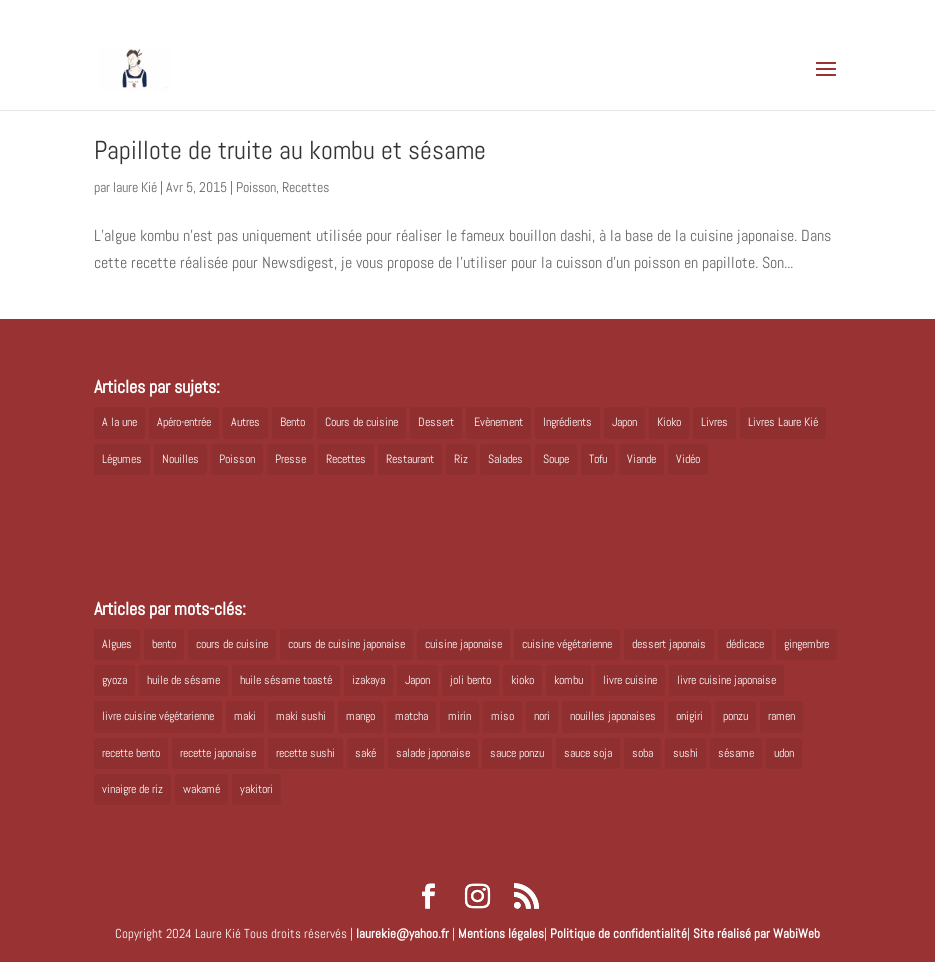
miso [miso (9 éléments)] (502, 716)
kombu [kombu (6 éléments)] (568, 680)
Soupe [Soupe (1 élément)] (556, 459)
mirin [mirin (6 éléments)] (459, 716)
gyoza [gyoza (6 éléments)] (114, 680)
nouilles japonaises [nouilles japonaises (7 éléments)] (613, 716)
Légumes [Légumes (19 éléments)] (122, 459)
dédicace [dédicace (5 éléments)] (745, 644)
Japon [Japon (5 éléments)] (624, 422)
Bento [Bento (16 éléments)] (292, 422)
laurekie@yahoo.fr (402, 933)
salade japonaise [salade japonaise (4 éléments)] (433, 753)
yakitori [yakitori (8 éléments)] (256, 789)
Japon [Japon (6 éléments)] (417, 680)
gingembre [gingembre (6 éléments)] (806, 644)
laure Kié (135, 187)
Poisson (256, 187)
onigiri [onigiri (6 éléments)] (689, 716)
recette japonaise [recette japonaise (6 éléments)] (218, 753)
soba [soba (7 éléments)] (642, 753)
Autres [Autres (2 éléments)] (245, 422)
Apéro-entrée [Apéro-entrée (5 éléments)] (184, 422)
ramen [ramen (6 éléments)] (781, 716)
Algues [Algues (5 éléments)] (117, 644)
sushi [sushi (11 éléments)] (685, 753)
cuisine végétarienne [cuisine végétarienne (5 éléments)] (567, 644)
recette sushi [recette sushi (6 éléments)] (305, 753)
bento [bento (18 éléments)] (164, 644)
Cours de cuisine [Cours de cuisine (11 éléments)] (361, 422)
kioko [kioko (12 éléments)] (522, 680)
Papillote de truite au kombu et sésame (290, 150)
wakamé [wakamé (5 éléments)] (201, 789)
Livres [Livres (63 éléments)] (714, 422)
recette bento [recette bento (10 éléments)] (131, 753)
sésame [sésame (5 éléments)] (736, 753)
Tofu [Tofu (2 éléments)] (598, 459)
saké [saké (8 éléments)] (365, 753)
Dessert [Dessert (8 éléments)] (436, 422)
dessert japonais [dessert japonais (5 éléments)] (669, 644)
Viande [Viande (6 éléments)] (641, 459)
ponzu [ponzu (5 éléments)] (735, 716)
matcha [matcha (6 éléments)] (411, 716)
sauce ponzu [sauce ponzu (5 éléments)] (517, 753)
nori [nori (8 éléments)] (542, 716)
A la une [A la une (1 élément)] (119, 422)
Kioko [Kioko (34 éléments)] (669, 422)
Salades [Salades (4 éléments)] (505, 459)
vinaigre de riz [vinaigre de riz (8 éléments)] (132, 789)
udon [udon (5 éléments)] (784, 753)
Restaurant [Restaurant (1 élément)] (410, 459)
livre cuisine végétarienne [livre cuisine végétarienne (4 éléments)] (158, 716)
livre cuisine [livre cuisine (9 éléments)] (630, 680)
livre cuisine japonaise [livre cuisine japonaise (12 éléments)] (726, 680)
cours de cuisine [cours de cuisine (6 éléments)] (232, 644)
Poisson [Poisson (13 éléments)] (237, 459)
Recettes (305, 187)
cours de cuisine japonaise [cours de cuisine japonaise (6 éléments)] (346, 644)
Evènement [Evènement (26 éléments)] (498, 422)
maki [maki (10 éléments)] (245, 716)
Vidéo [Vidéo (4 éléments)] (688, 459)
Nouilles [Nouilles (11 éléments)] (180, 459)
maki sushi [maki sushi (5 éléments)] (301, 716)
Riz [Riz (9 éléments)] (461, 459)
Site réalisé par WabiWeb (756, 933)
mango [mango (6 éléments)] (360, 716)
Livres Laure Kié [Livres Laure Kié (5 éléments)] (783, 422)
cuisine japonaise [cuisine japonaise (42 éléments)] (463, 644)
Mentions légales (501, 933)
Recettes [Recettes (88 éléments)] (346, 459)
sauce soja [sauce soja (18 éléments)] (588, 753)
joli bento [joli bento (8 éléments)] (470, 680)
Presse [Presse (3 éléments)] (290, 459)
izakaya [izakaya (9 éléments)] (368, 680)
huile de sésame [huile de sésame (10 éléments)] (183, 680)
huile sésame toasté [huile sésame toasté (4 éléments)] (286, 680)
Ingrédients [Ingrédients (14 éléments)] (567, 422)
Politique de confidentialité (618, 933)
